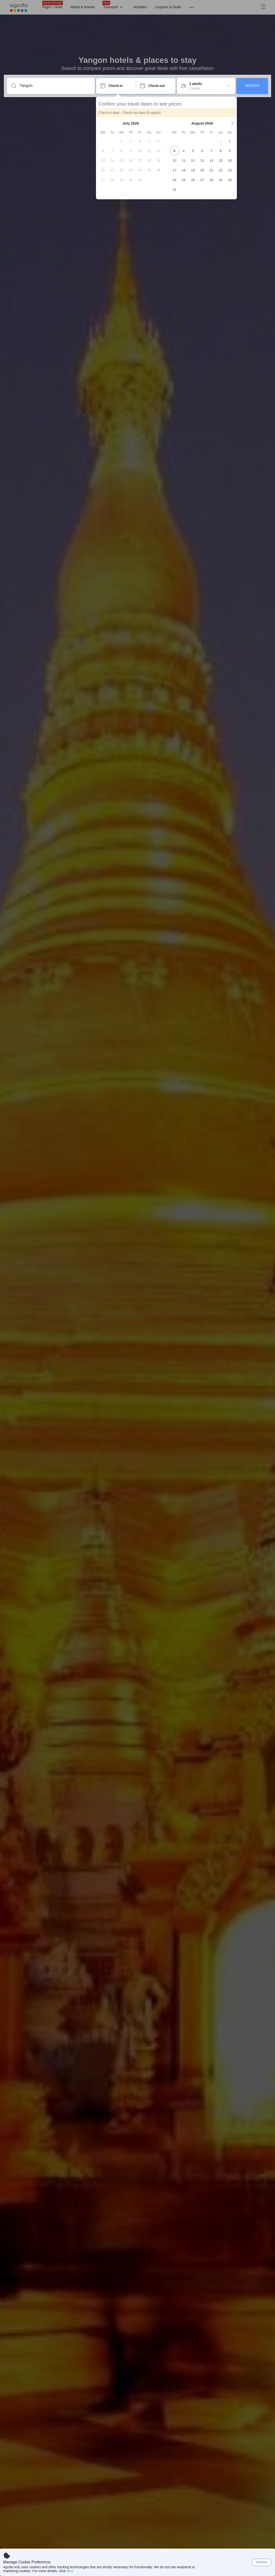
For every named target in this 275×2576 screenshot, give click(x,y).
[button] (100, 123)
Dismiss (261, 2562)
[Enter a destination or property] (54, 85)
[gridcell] (121, 141)
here (70, 2571)
